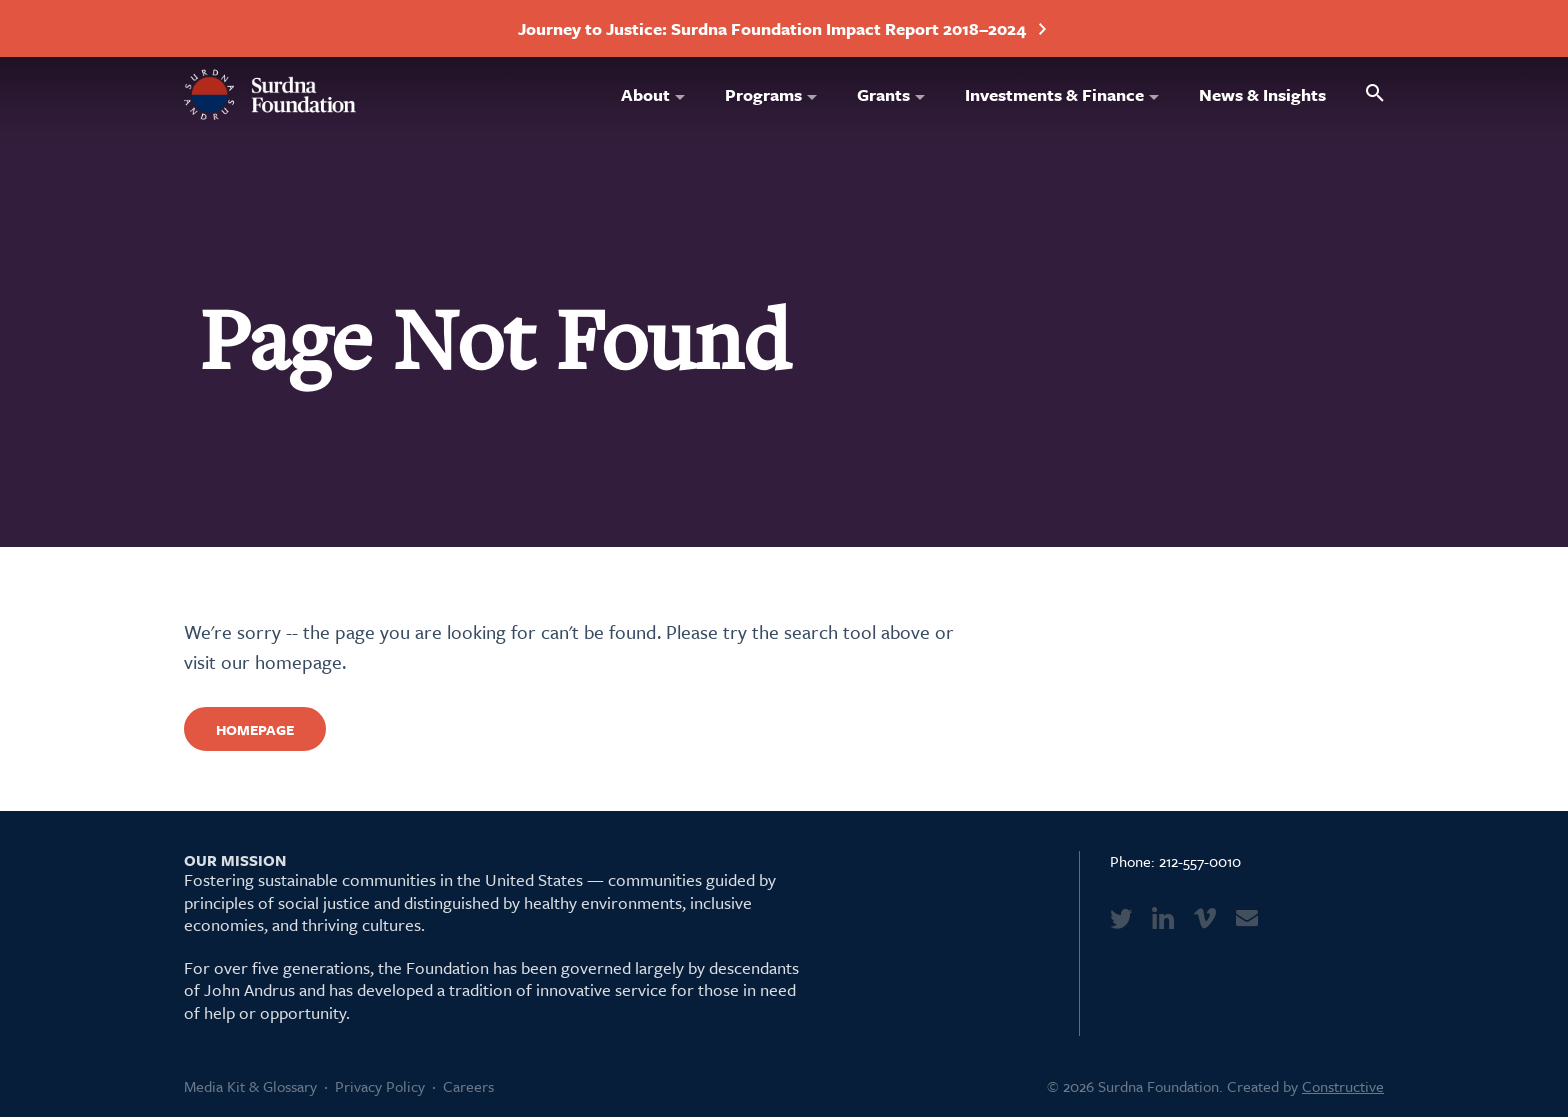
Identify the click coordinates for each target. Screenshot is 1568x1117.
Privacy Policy (380, 1086)
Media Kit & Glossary (250, 1086)
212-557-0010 (1200, 861)
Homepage (255, 729)
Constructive (1343, 1086)
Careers (468, 1086)
